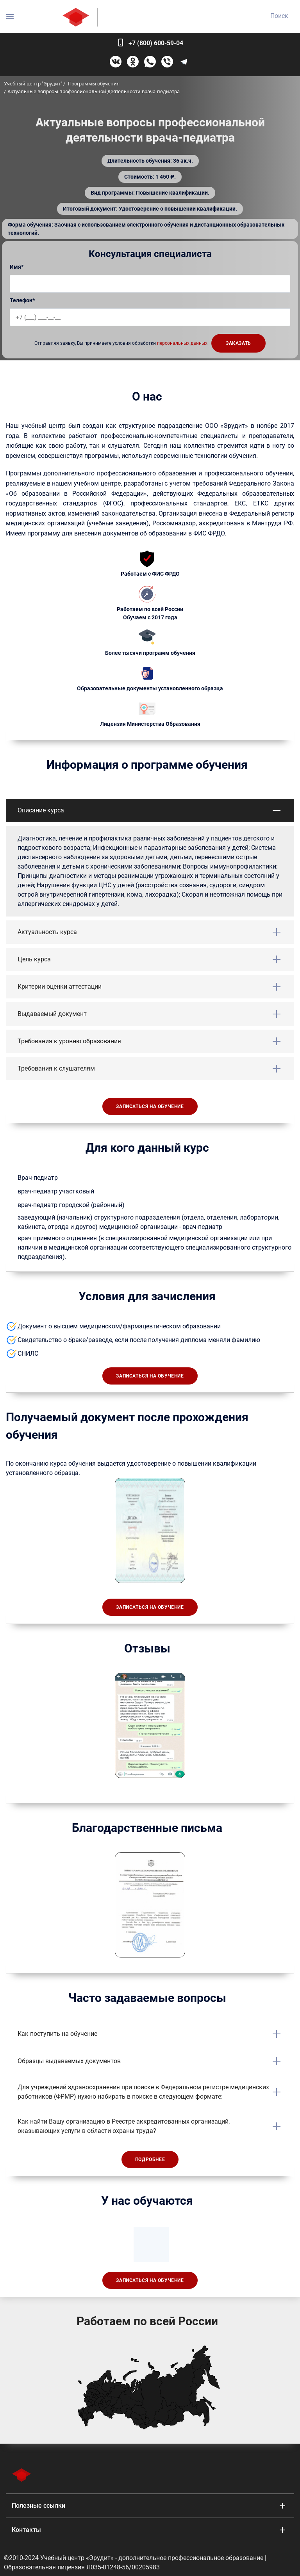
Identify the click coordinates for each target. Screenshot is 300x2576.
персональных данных (182, 343)
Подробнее (150, 2159)
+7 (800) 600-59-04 (156, 43)
